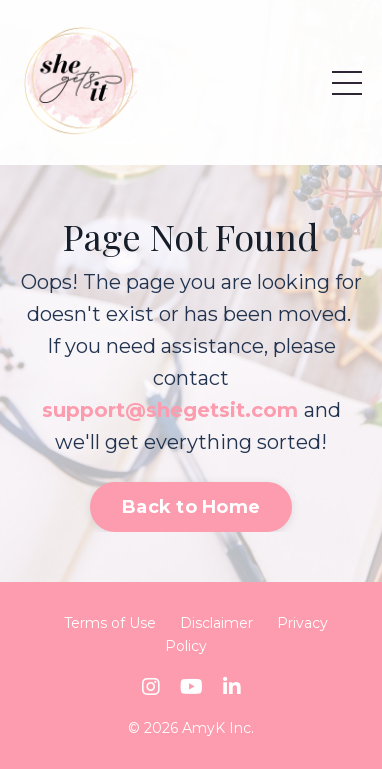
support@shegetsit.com (170, 410)
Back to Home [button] (191, 507)
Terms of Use (110, 623)
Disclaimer (216, 623)
